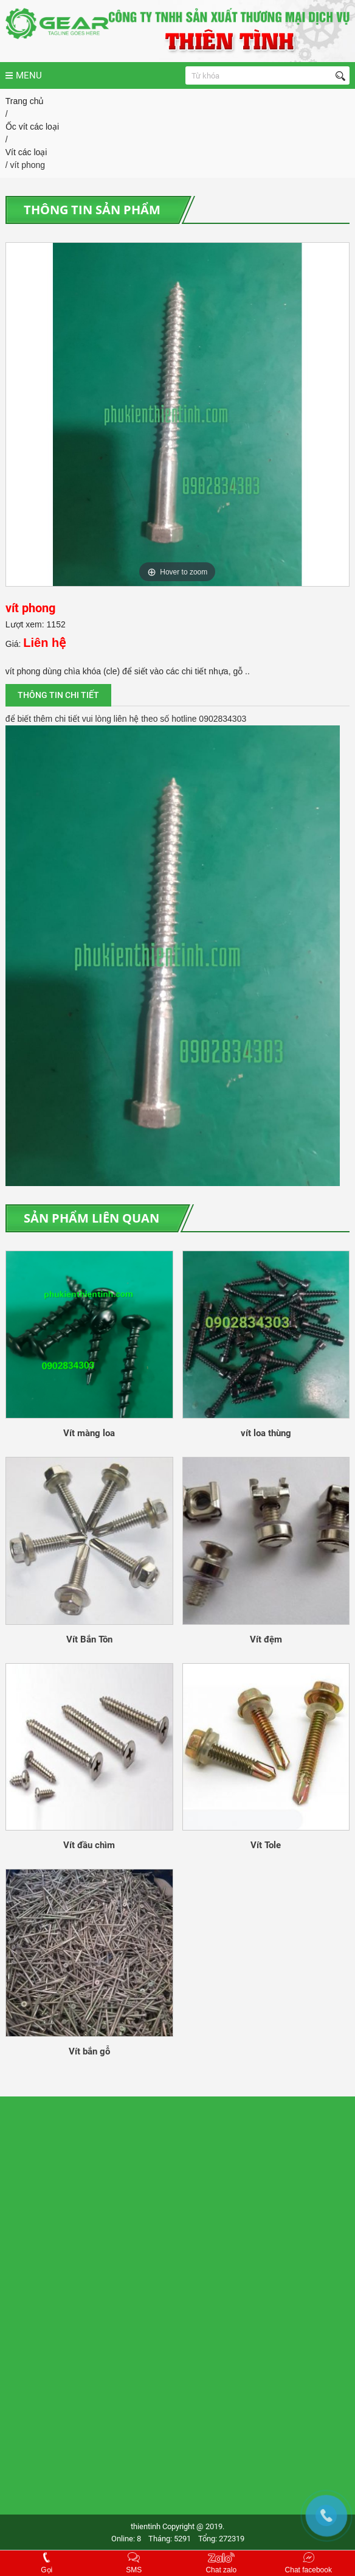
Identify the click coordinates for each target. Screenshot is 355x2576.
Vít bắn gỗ (89, 2051)
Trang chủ (24, 101)
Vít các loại (26, 152)
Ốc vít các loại (32, 126)
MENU (23, 75)
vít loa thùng (266, 1433)
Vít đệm (266, 1639)
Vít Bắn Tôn (89, 1639)
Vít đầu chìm (89, 1845)
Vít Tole (265, 1845)
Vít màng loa (89, 1433)
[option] (177, 414)
